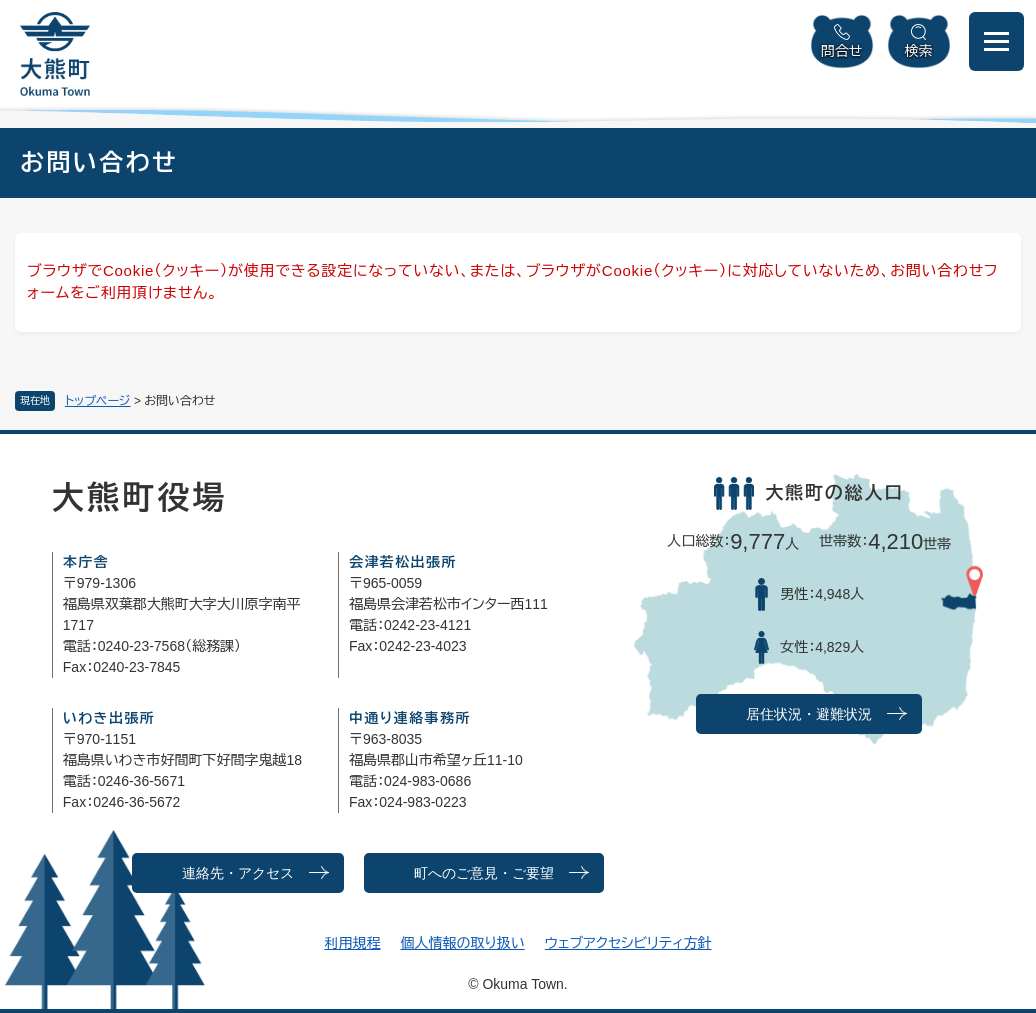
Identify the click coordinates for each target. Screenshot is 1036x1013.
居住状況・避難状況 (809, 714)
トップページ (98, 401)
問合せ (842, 51)
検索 (919, 51)
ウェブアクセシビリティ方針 (628, 943)
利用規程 (352, 943)
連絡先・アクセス (238, 873)
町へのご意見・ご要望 (484, 873)
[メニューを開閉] (996, 41)
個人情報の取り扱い (462, 943)
